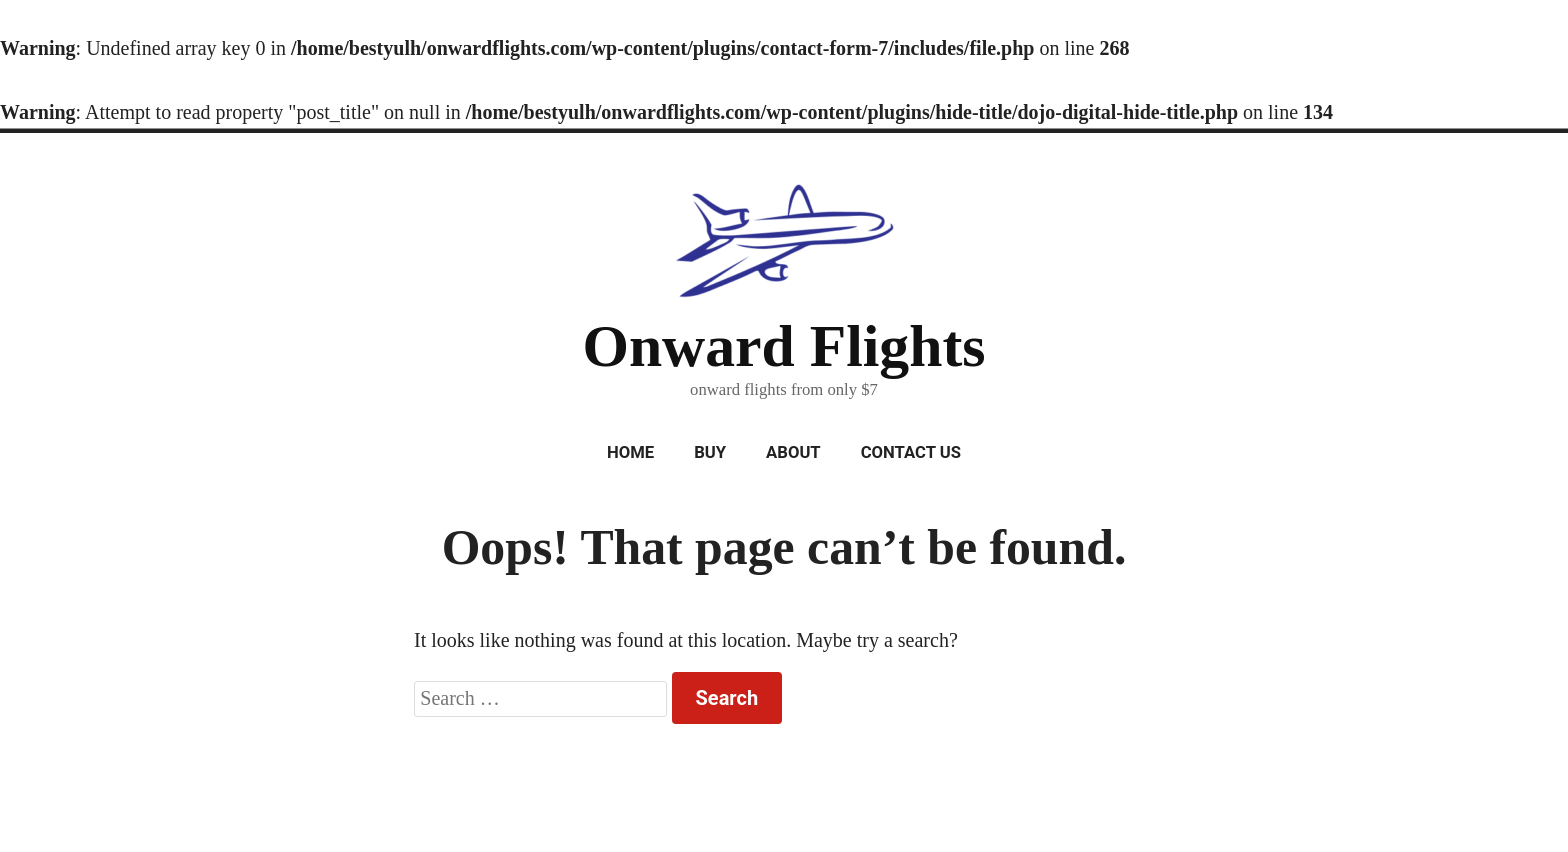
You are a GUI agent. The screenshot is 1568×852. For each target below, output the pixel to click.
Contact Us (911, 452)
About (793, 452)
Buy (710, 452)
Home (630, 452)
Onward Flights (783, 346)
